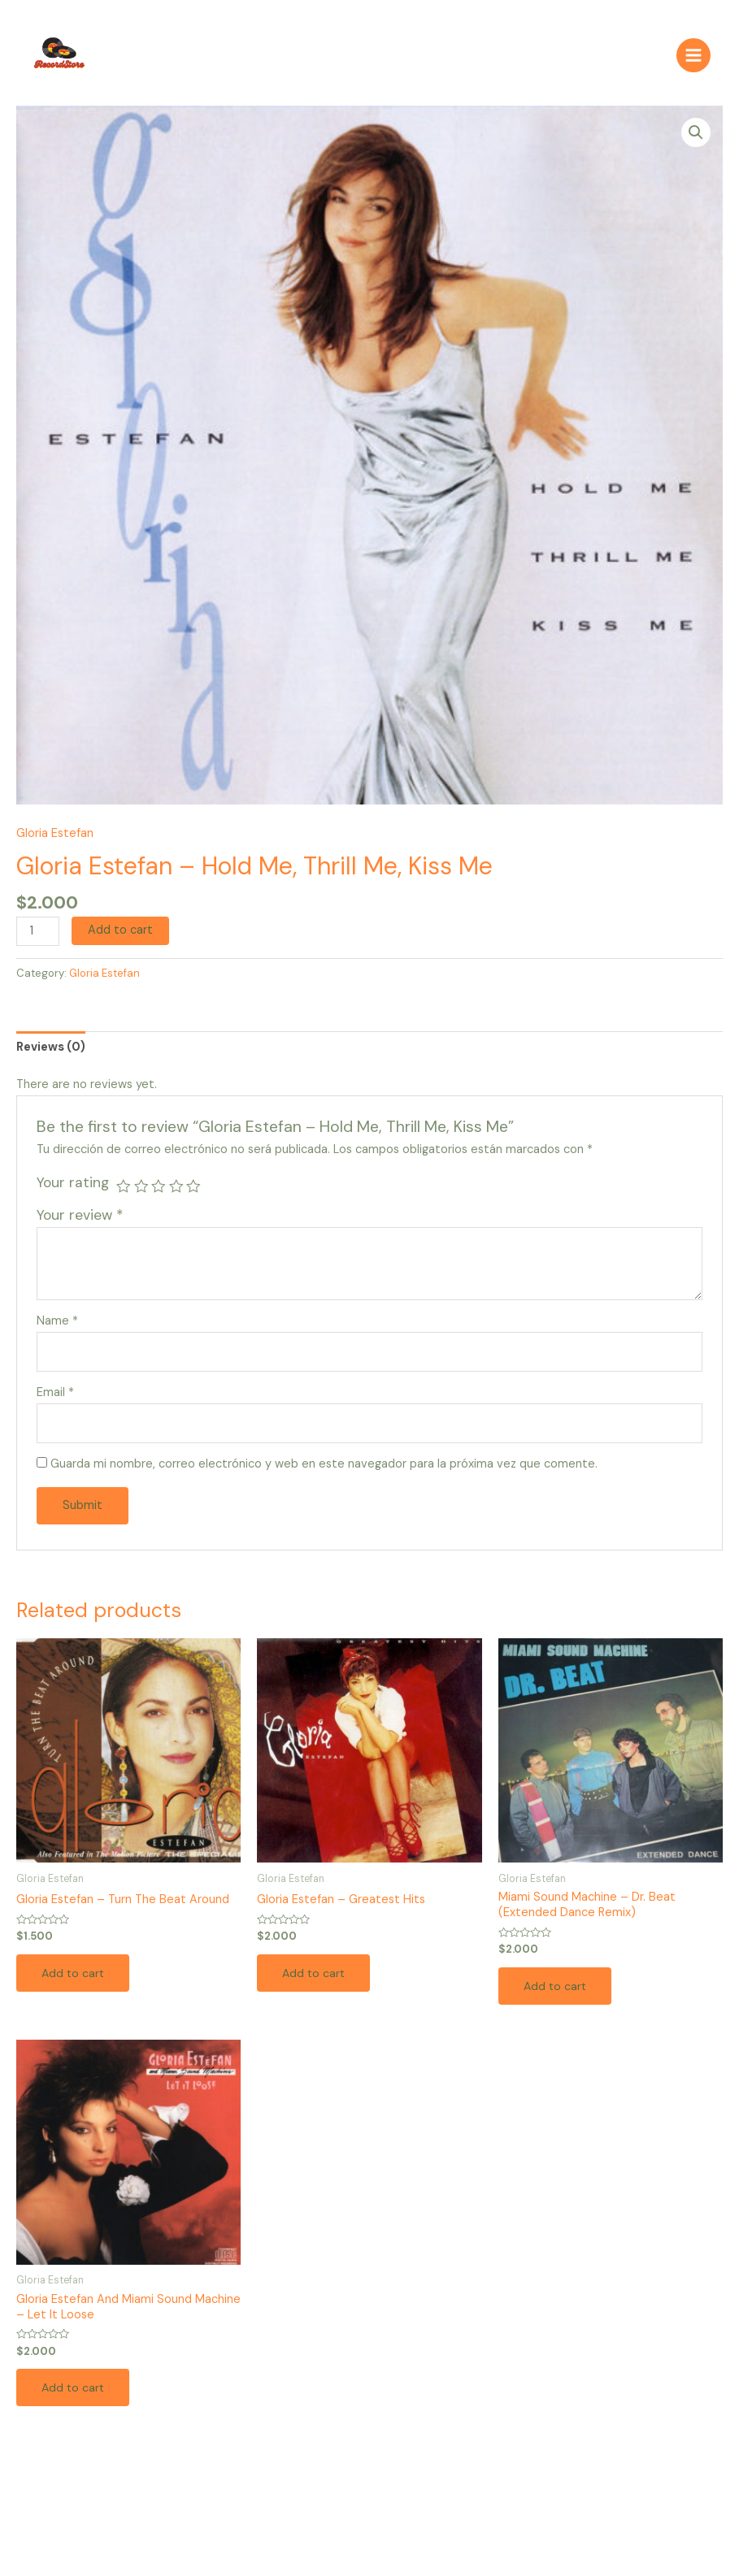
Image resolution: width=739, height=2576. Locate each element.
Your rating (73, 1190)
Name (57, 1328)
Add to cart (120, 937)
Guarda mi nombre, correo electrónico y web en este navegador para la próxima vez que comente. (324, 1471)
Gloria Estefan (54, 840)
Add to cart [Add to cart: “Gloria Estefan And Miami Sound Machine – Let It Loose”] (74, 2396)
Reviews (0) (50, 1053)
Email (55, 1399)
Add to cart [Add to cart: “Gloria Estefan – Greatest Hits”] (315, 1980)
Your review (80, 1222)
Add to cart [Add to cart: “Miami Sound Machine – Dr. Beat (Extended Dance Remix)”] (556, 1993)
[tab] (50, 1054)
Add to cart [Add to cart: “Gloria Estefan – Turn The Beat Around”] (74, 1980)
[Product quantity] (37, 938)
